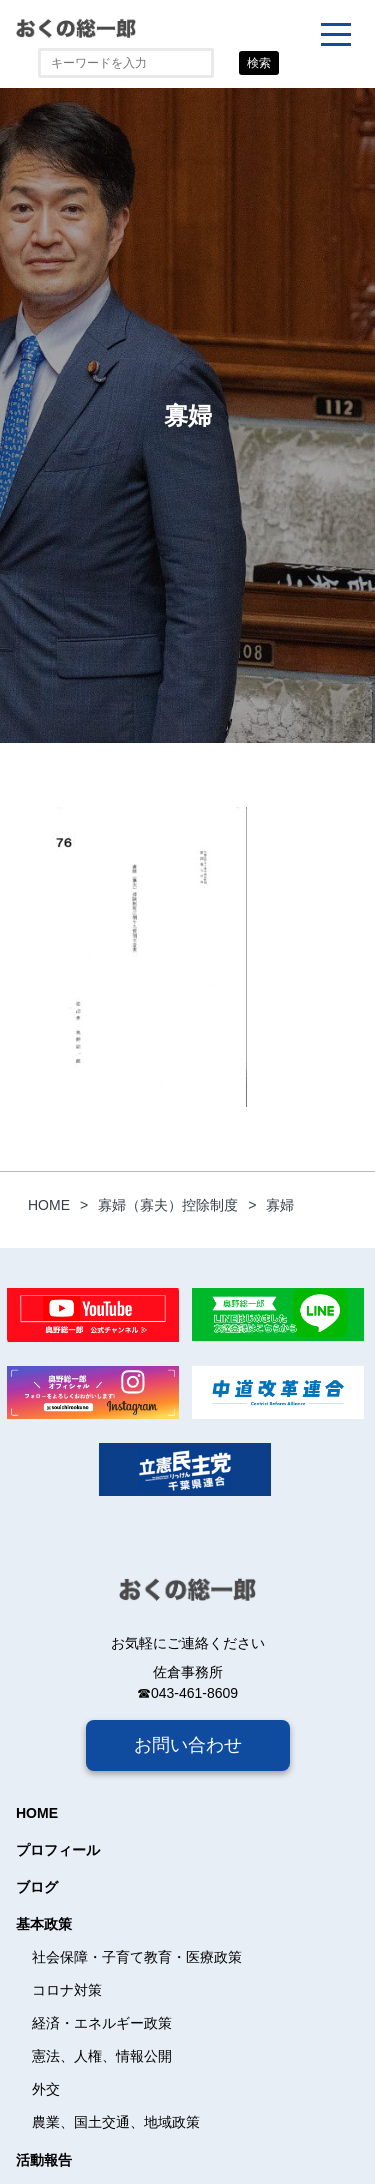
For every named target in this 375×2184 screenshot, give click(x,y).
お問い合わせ (188, 1745)
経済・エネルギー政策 (102, 2023)
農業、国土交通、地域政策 (116, 2122)
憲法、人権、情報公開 (102, 2056)
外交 (46, 2089)
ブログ (37, 1887)
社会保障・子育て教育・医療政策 (137, 1957)
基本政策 (44, 1924)
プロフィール (58, 1850)
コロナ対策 (67, 1990)
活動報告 (44, 2160)
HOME (37, 1813)
